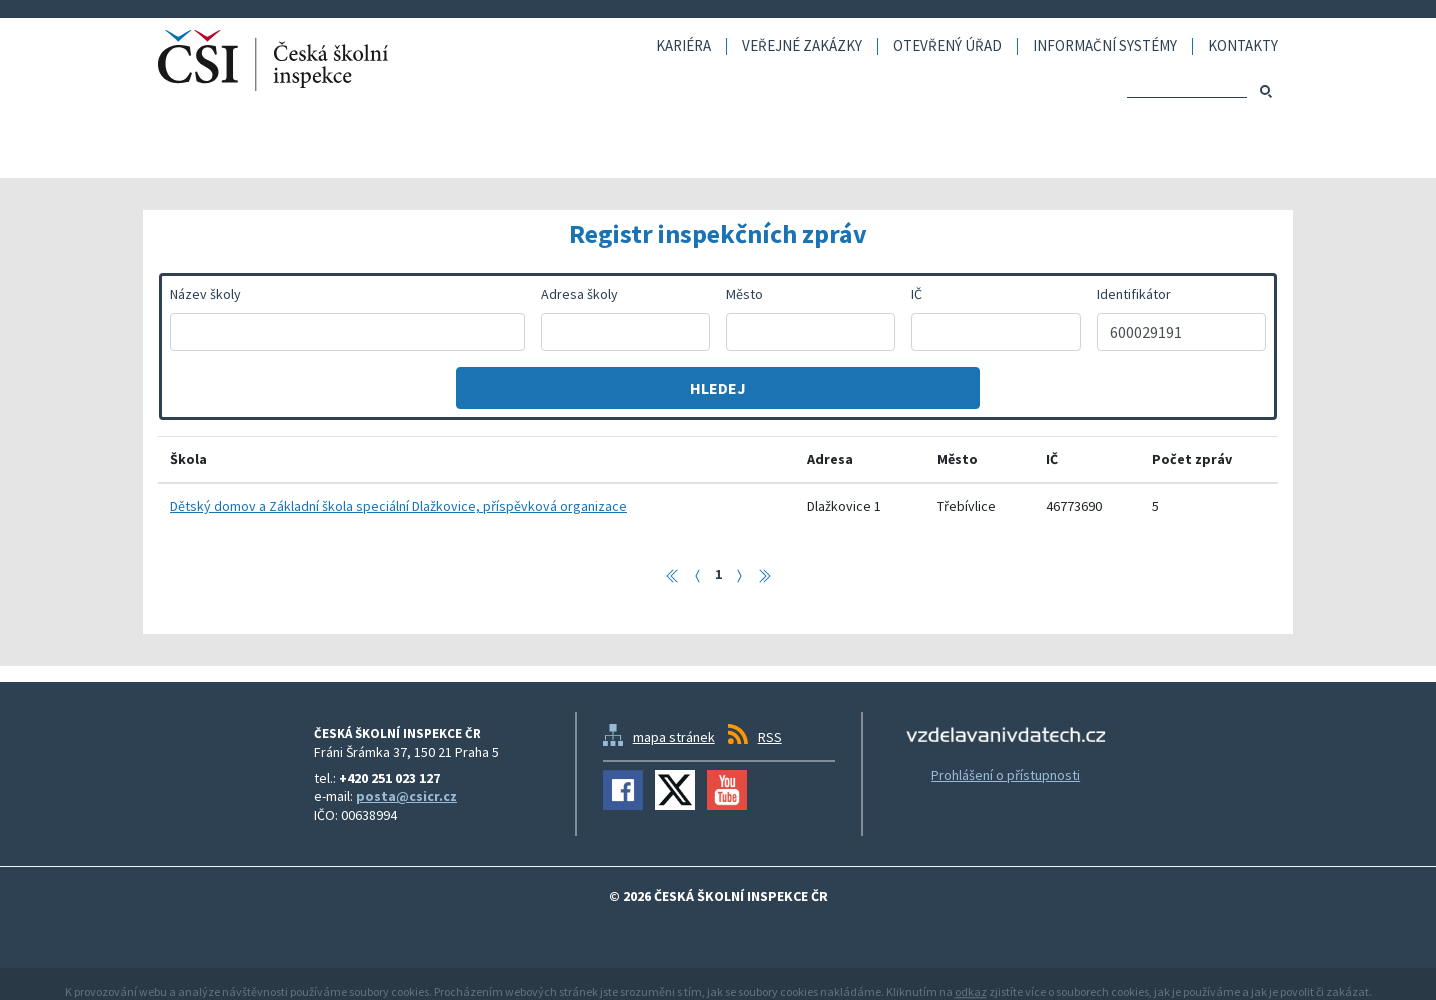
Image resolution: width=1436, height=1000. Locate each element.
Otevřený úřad (947, 46)
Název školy (205, 294)
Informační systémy (1105, 46)
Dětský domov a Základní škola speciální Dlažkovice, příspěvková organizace (398, 506)
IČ (916, 294)
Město (744, 294)
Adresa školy (579, 294)
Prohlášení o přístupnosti (1005, 775)
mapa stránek (674, 737)
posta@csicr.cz (406, 796)
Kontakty (1243, 46)
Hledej (718, 388)
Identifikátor (1134, 294)
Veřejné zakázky (802, 46)
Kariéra (683, 46)
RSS (770, 737)
